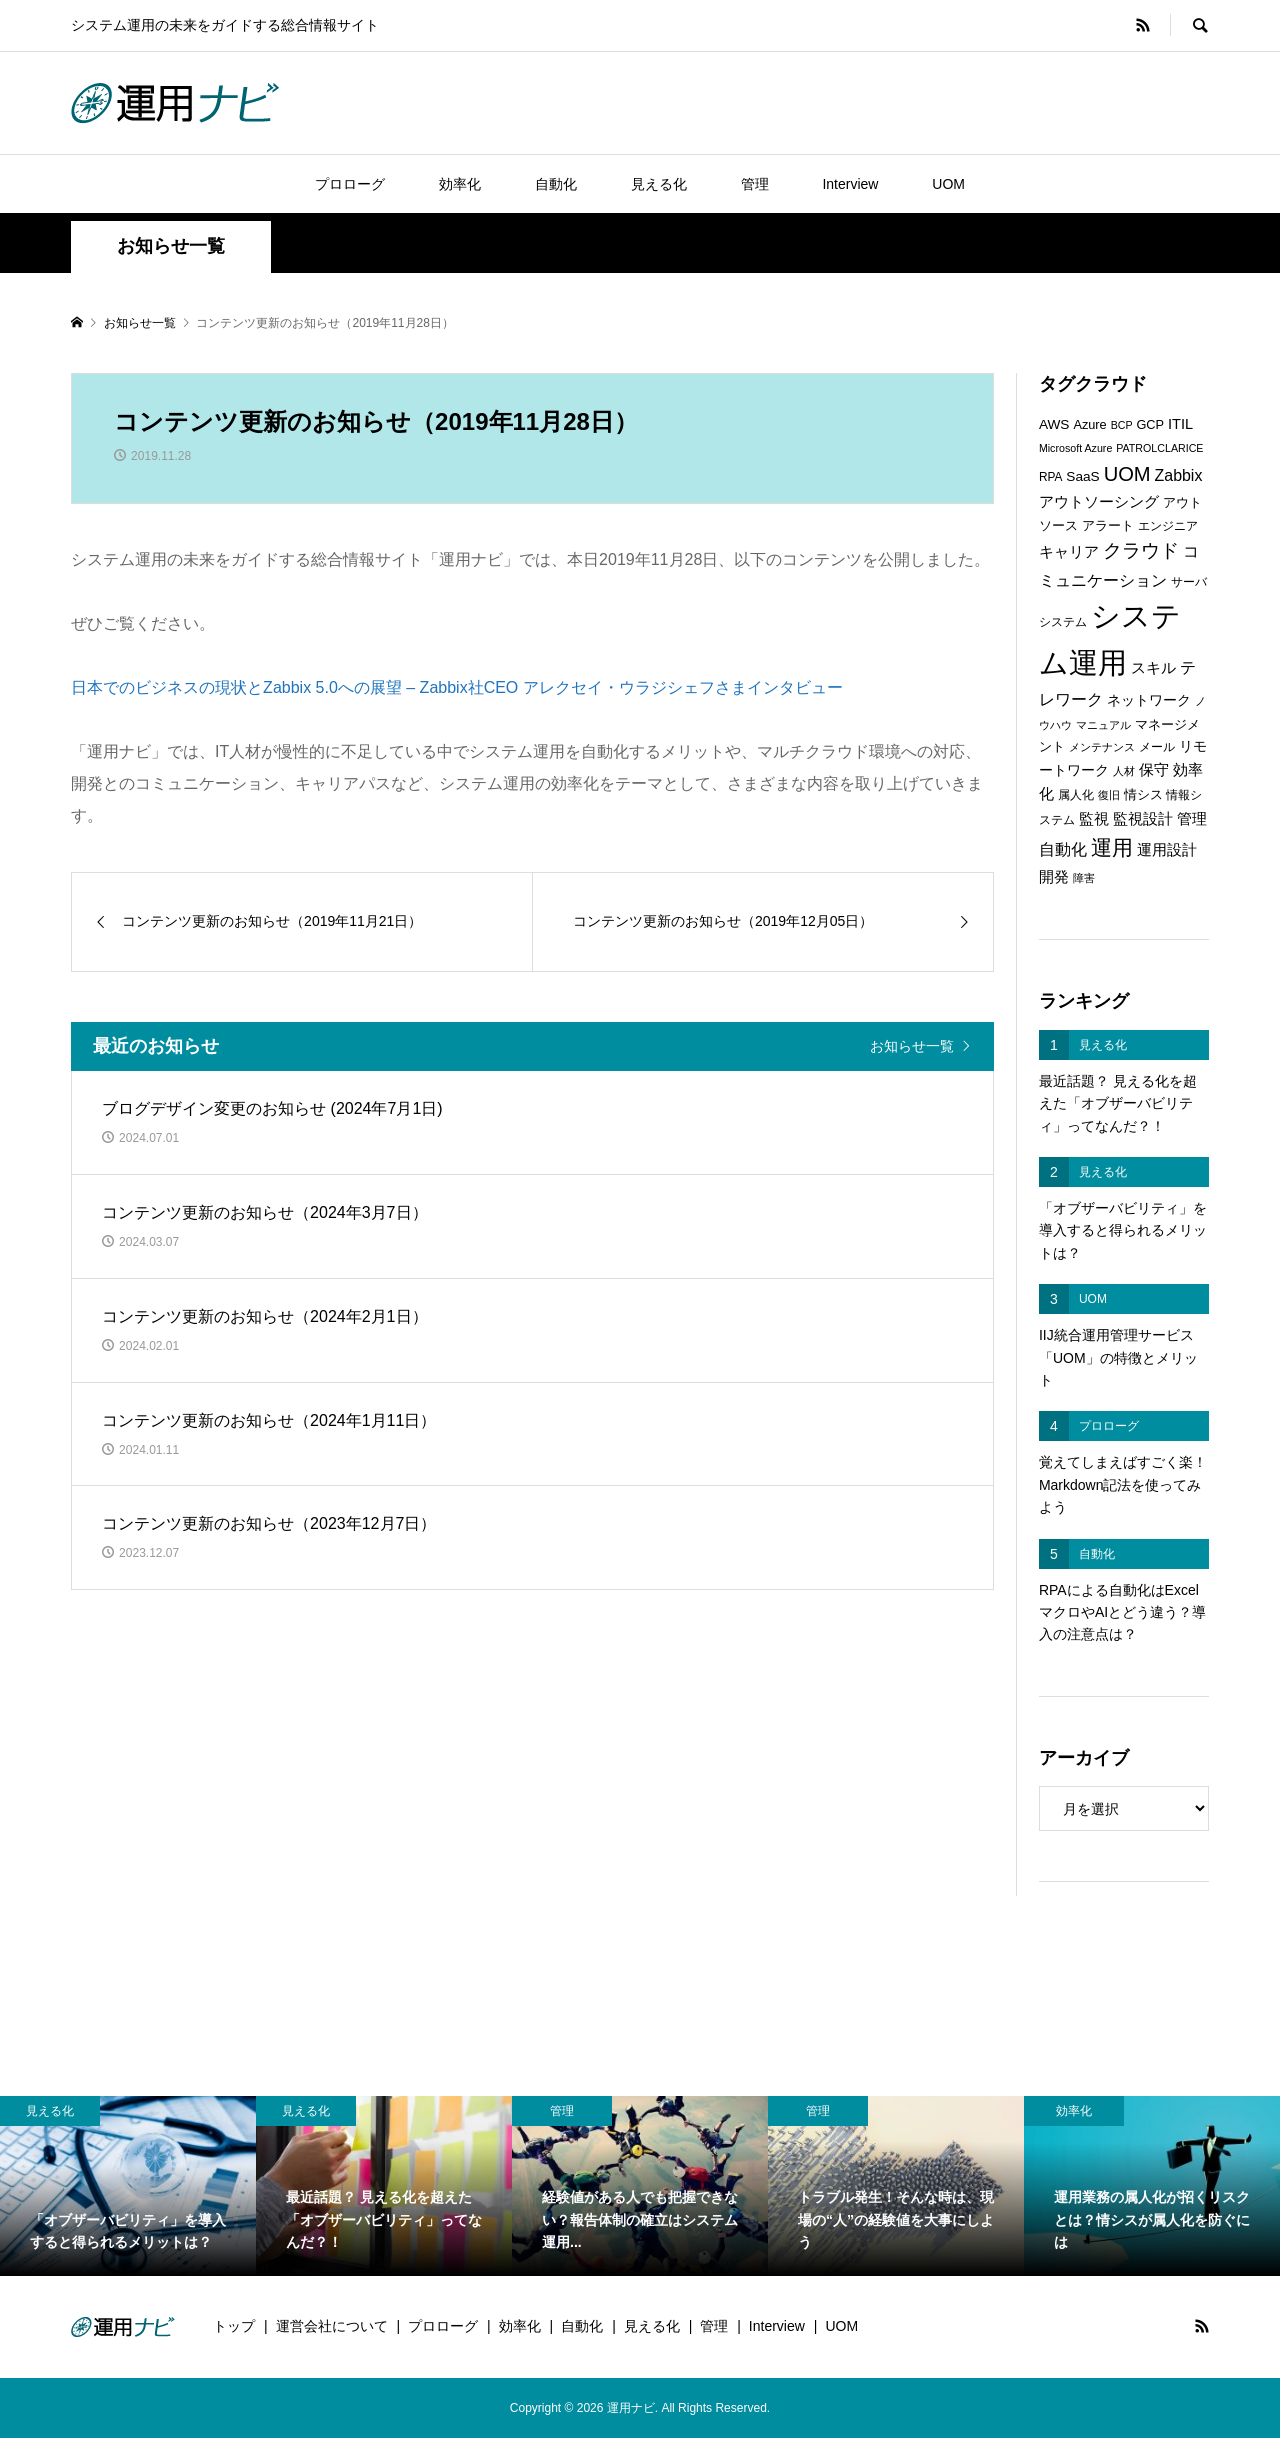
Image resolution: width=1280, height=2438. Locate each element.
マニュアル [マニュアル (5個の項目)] (1103, 725)
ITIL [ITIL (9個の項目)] (1180, 424)
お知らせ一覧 (912, 1046)
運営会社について (332, 2326)
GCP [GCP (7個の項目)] (1150, 424)
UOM (948, 184)
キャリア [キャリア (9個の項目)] (1069, 552)
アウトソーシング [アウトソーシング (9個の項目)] (1099, 502)
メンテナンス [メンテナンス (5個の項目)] (1102, 747)
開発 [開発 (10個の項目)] (1054, 876)
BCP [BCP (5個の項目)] (1122, 425)
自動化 (556, 184)
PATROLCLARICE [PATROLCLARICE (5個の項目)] (1159, 448)
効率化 (460, 184)
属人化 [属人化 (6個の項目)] (1076, 795)
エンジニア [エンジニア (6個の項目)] (1168, 526)
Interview (850, 184)
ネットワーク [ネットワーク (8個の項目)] (1149, 700)
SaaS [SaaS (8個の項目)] (1082, 476)
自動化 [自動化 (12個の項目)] (1063, 849)
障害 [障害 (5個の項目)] (1084, 878)
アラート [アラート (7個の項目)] (1108, 525)
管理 (755, 184)
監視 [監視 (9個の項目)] (1094, 819)
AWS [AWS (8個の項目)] (1054, 424)
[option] (128, 2185)
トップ (234, 2326)
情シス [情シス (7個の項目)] (1143, 794)
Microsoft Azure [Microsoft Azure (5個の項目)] (1075, 448)
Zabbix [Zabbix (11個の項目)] (1179, 475)
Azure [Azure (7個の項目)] (1089, 424)
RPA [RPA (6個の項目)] (1051, 477)
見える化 (659, 184)
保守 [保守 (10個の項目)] (1154, 769)
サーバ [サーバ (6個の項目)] (1189, 582)
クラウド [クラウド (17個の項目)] (1141, 550)
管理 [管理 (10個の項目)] (1192, 818)
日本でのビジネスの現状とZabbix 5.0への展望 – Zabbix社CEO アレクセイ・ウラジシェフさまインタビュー (457, 687)
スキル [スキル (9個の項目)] (1153, 668)
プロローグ (350, 184)
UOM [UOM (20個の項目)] (1127, 474)
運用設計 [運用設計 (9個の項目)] (1167, 850)
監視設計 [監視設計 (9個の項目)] (1143, 819)
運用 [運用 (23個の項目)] (1112, 847)
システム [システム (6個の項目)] (1063, 622)
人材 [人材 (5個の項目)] (1124, 771)
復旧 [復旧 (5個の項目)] (1109, 795)
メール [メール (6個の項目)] (1157, 747)
